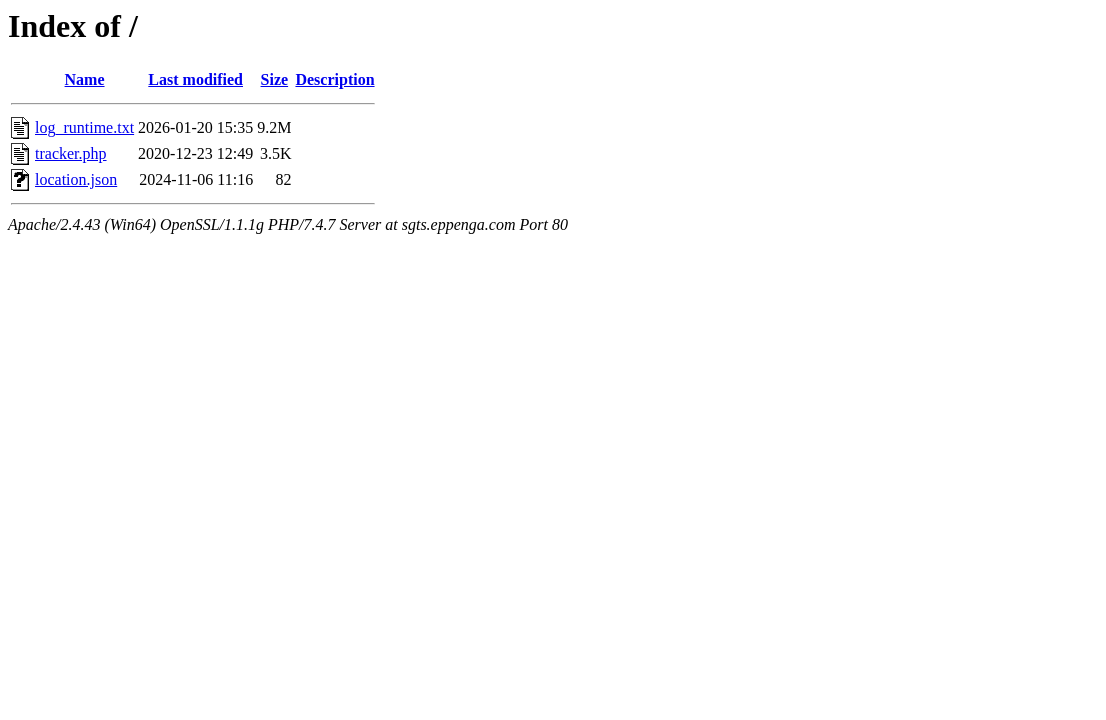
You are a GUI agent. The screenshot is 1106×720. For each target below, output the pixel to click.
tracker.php (71, 153)
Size (275, 79)
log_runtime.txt (84, 127)
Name (85, 79)
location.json (76, 179)
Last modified (195, 79)
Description (334, 79)
